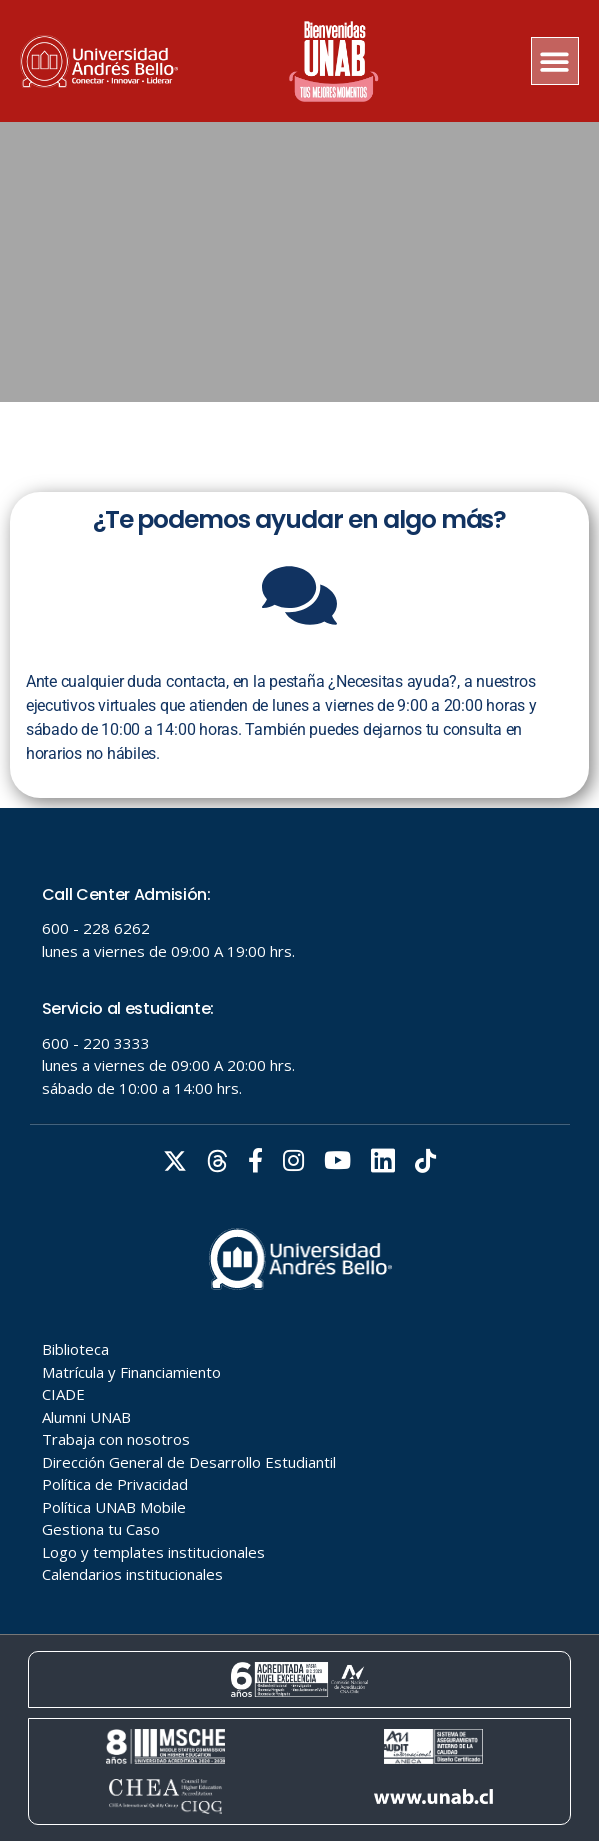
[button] (555, 61)
